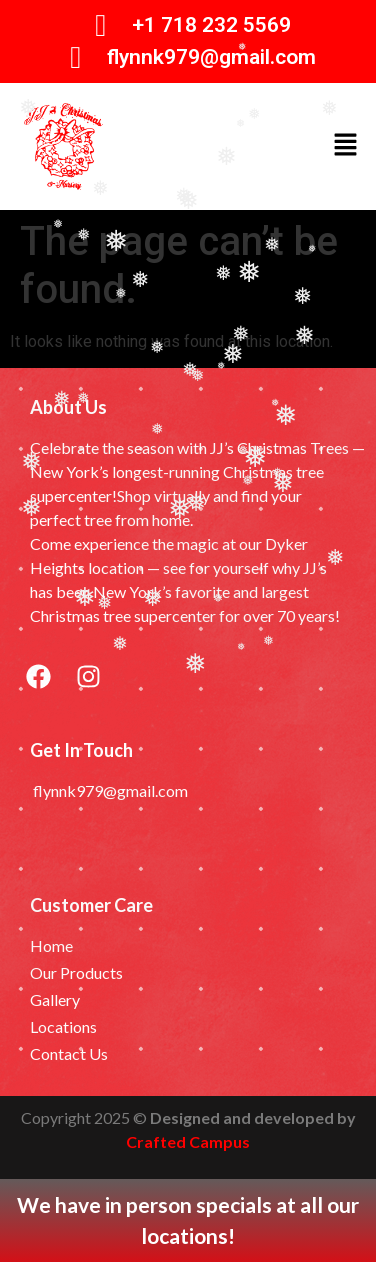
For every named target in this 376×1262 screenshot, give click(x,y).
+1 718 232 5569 (211, 25)
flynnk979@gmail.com (211, 57)
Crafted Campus (188, 1141)
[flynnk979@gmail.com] (76, 57)
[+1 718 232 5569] (101, 25)
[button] (346, 146)
